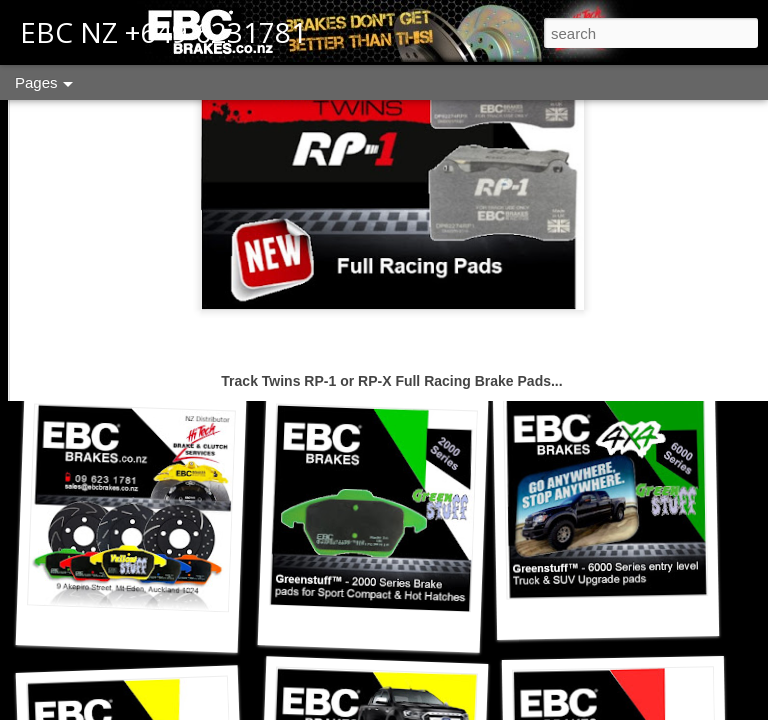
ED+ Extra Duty (369, 354)
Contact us (134, 355)
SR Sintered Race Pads (617, 344)
